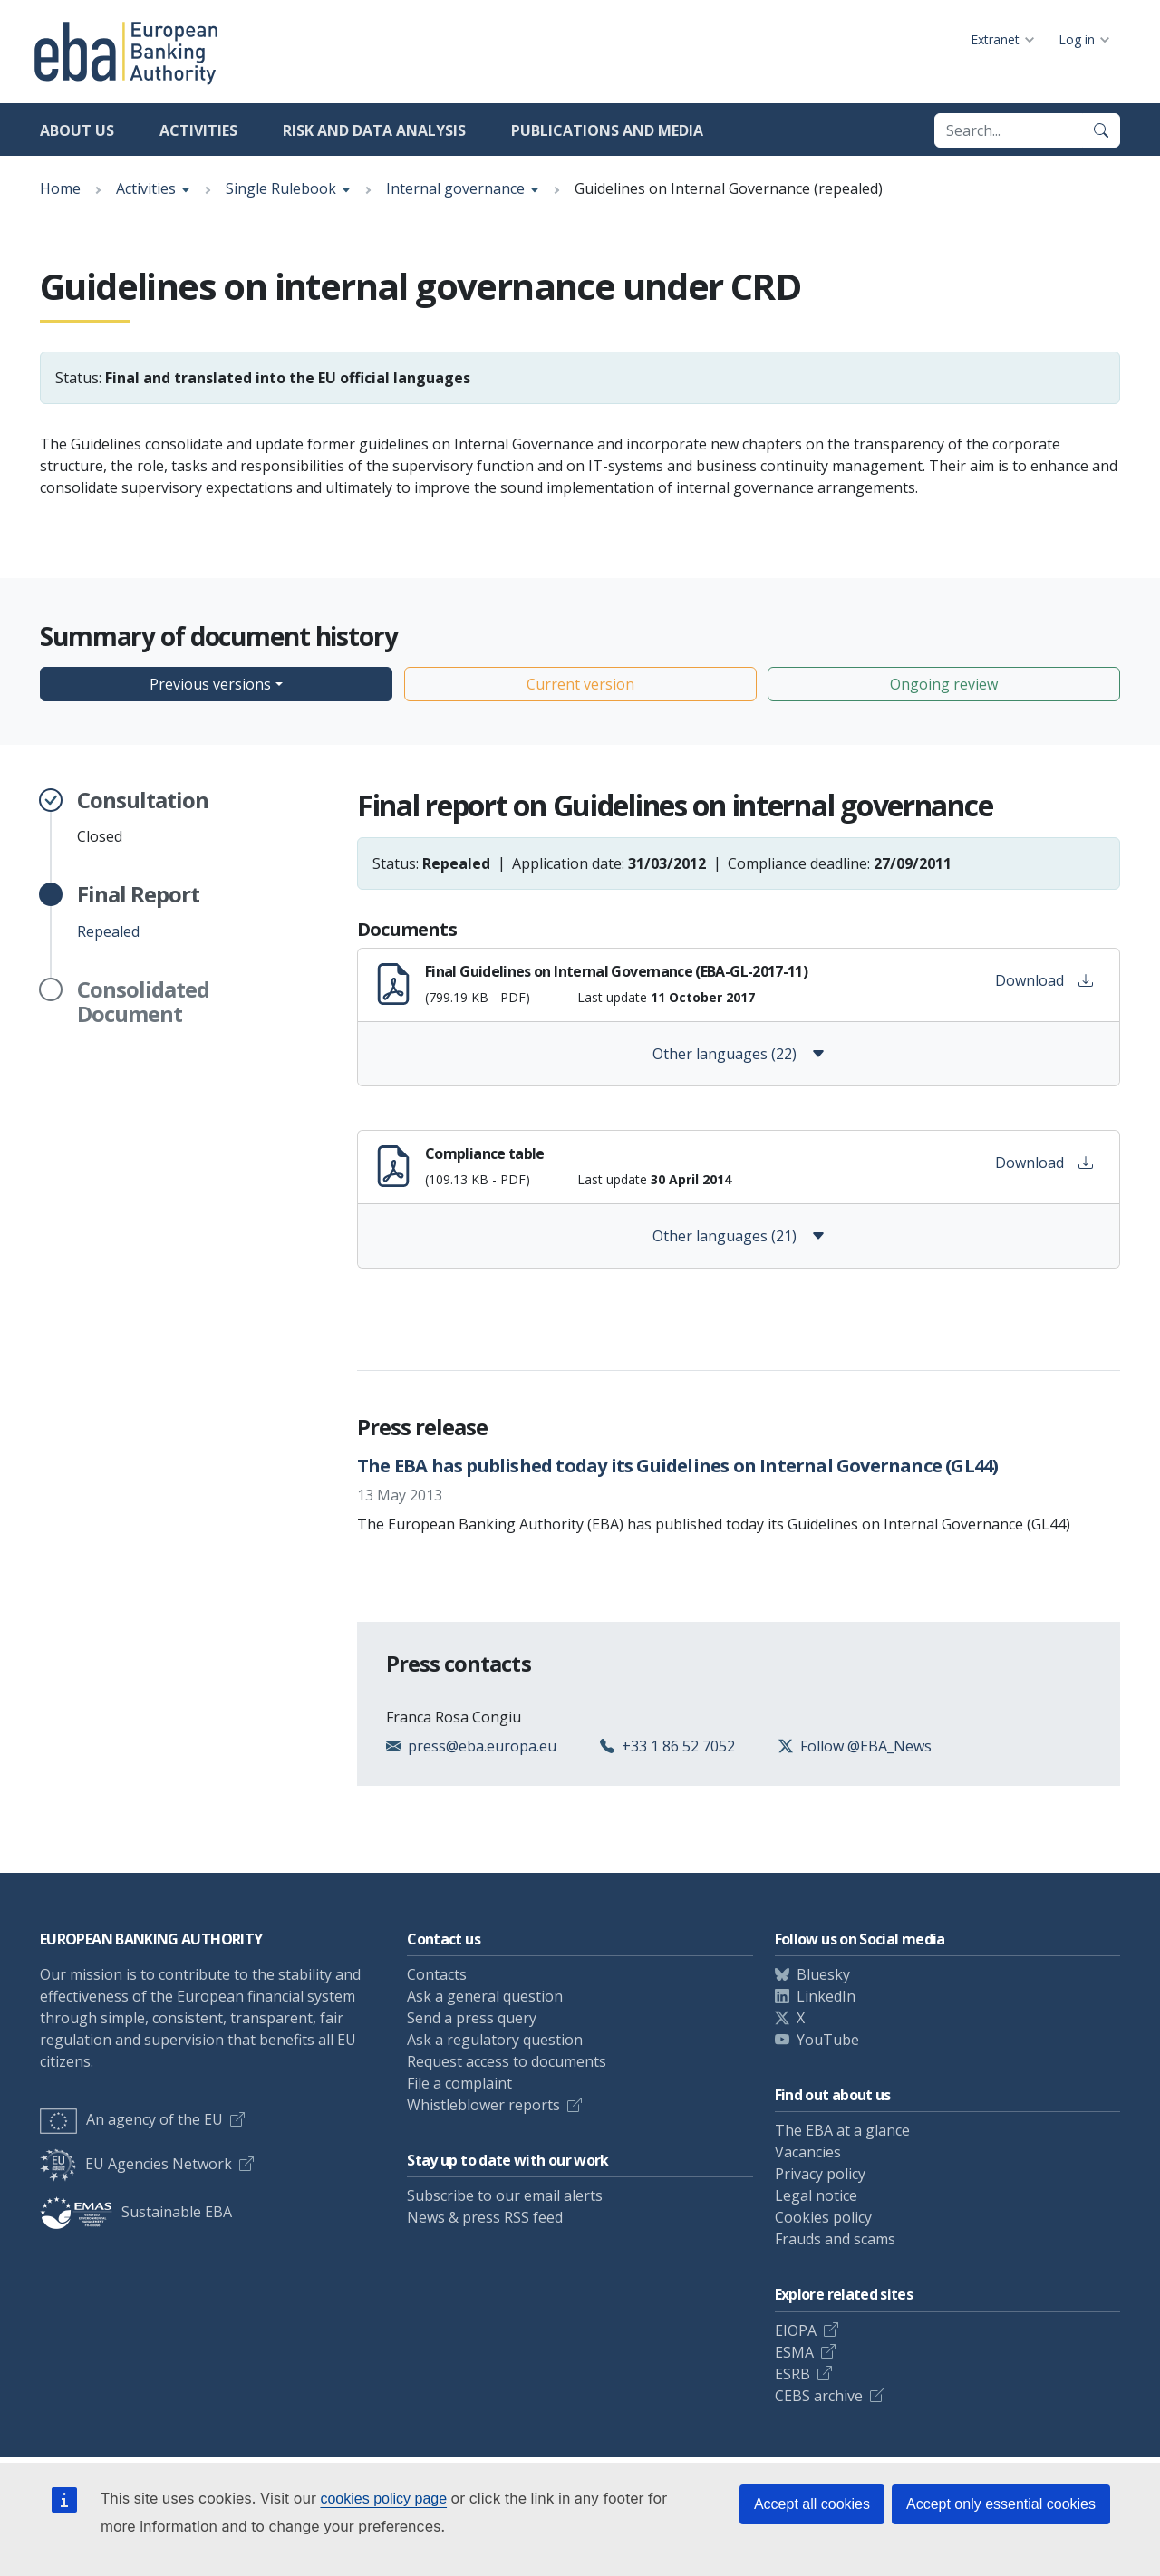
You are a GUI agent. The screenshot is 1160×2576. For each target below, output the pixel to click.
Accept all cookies (812, 2504)
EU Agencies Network (136, 2164)
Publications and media (607, 130)
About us (77, 130)
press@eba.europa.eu (482, 1746)
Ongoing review (944, 684)
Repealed (138, 912)
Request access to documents (506, 2061)
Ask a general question (485, 1996)
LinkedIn (826, 1996)
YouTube (828, 2040)
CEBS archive (819, 2396)
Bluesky (823, 1974)
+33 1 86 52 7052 (678, 1746)
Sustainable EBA (136, 2212)
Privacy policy (820, 2174)
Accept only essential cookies (1001, 2504)
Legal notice (816, 2195)
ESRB (792, 2374)
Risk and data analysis (374, 130)
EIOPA (796, 2330)
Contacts (437, 1974)
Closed (142, 817)
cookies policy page (383, 2498)
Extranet (995, 39)
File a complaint (459, 2083)
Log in (1076, 39)
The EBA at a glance (842, 2130)
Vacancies (808, 2152)
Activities (198, 130)
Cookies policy (823, 2217)
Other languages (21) (739, 1236)
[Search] (1101, 130)
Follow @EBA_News (866, 1746)
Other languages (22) (739, 1054)
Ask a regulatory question (495, 2040)
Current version (580, 684)
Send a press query (471, 2018)
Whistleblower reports (483, 2105)
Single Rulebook (281, 188)
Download (1044, 980)
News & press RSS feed (485, 2217)
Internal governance (455, 188)
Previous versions (210, 684)
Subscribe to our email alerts (505, 2195)
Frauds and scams (835, 2239)
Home (60, 188)
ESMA (794, 2352)
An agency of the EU (131, 2119)
